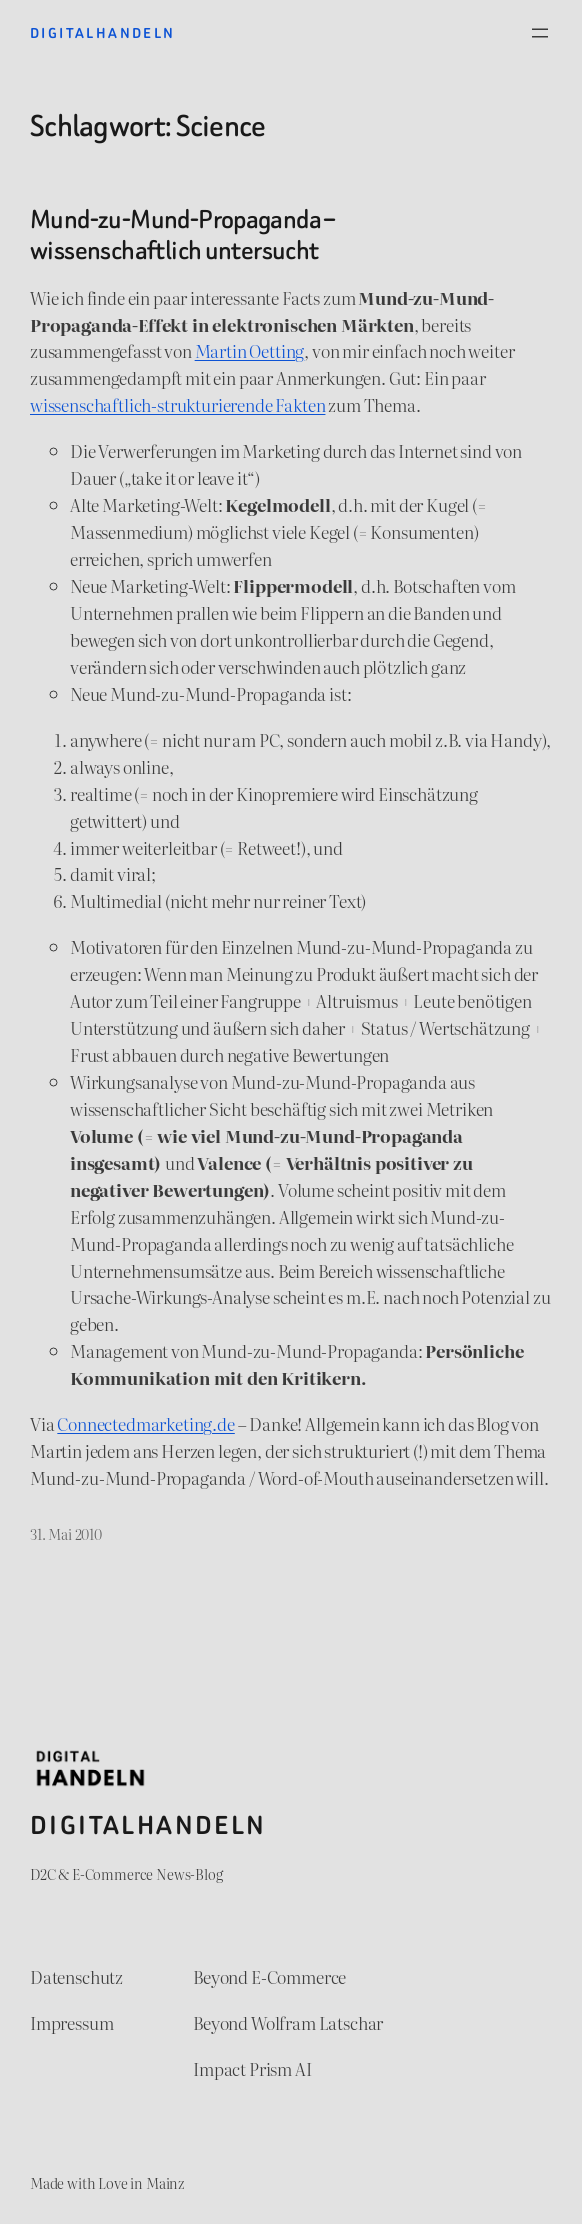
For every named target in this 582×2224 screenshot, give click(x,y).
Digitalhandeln (103, 33)
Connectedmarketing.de (145, 1423)
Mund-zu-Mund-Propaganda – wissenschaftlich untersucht (182, 235)
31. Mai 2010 (66, 1533)
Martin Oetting (250, 350)
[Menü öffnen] (540, 33)
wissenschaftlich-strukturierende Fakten (177, 404)
